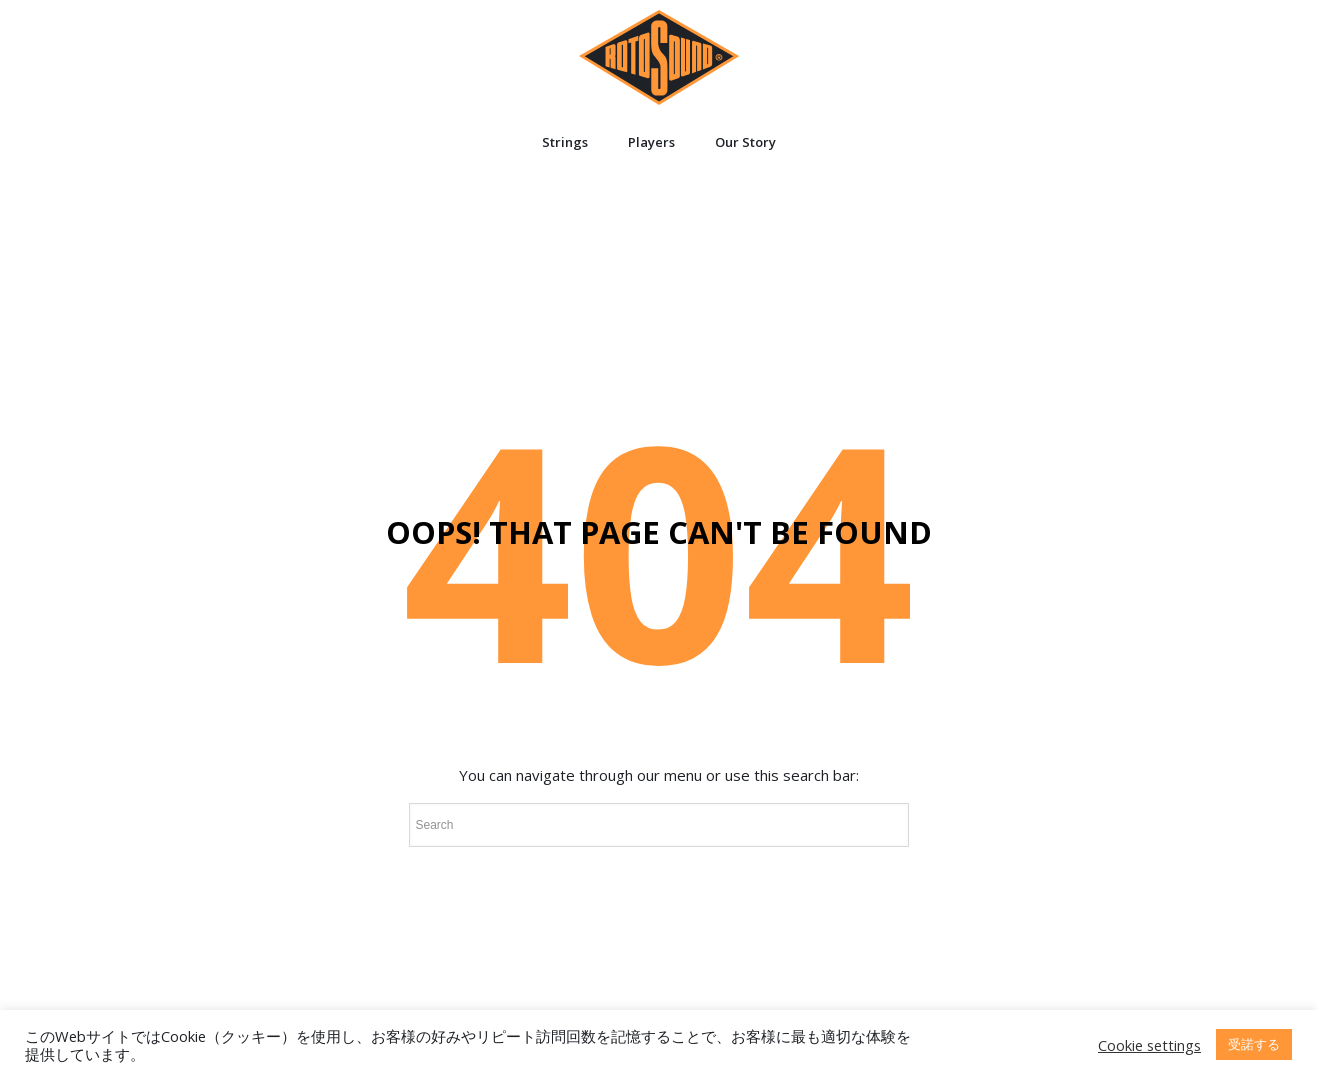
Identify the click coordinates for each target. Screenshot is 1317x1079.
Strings (565, 142)
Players (651, 142)
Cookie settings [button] (1149, 1045)
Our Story (745, 142)
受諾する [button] (1254, 1044)
